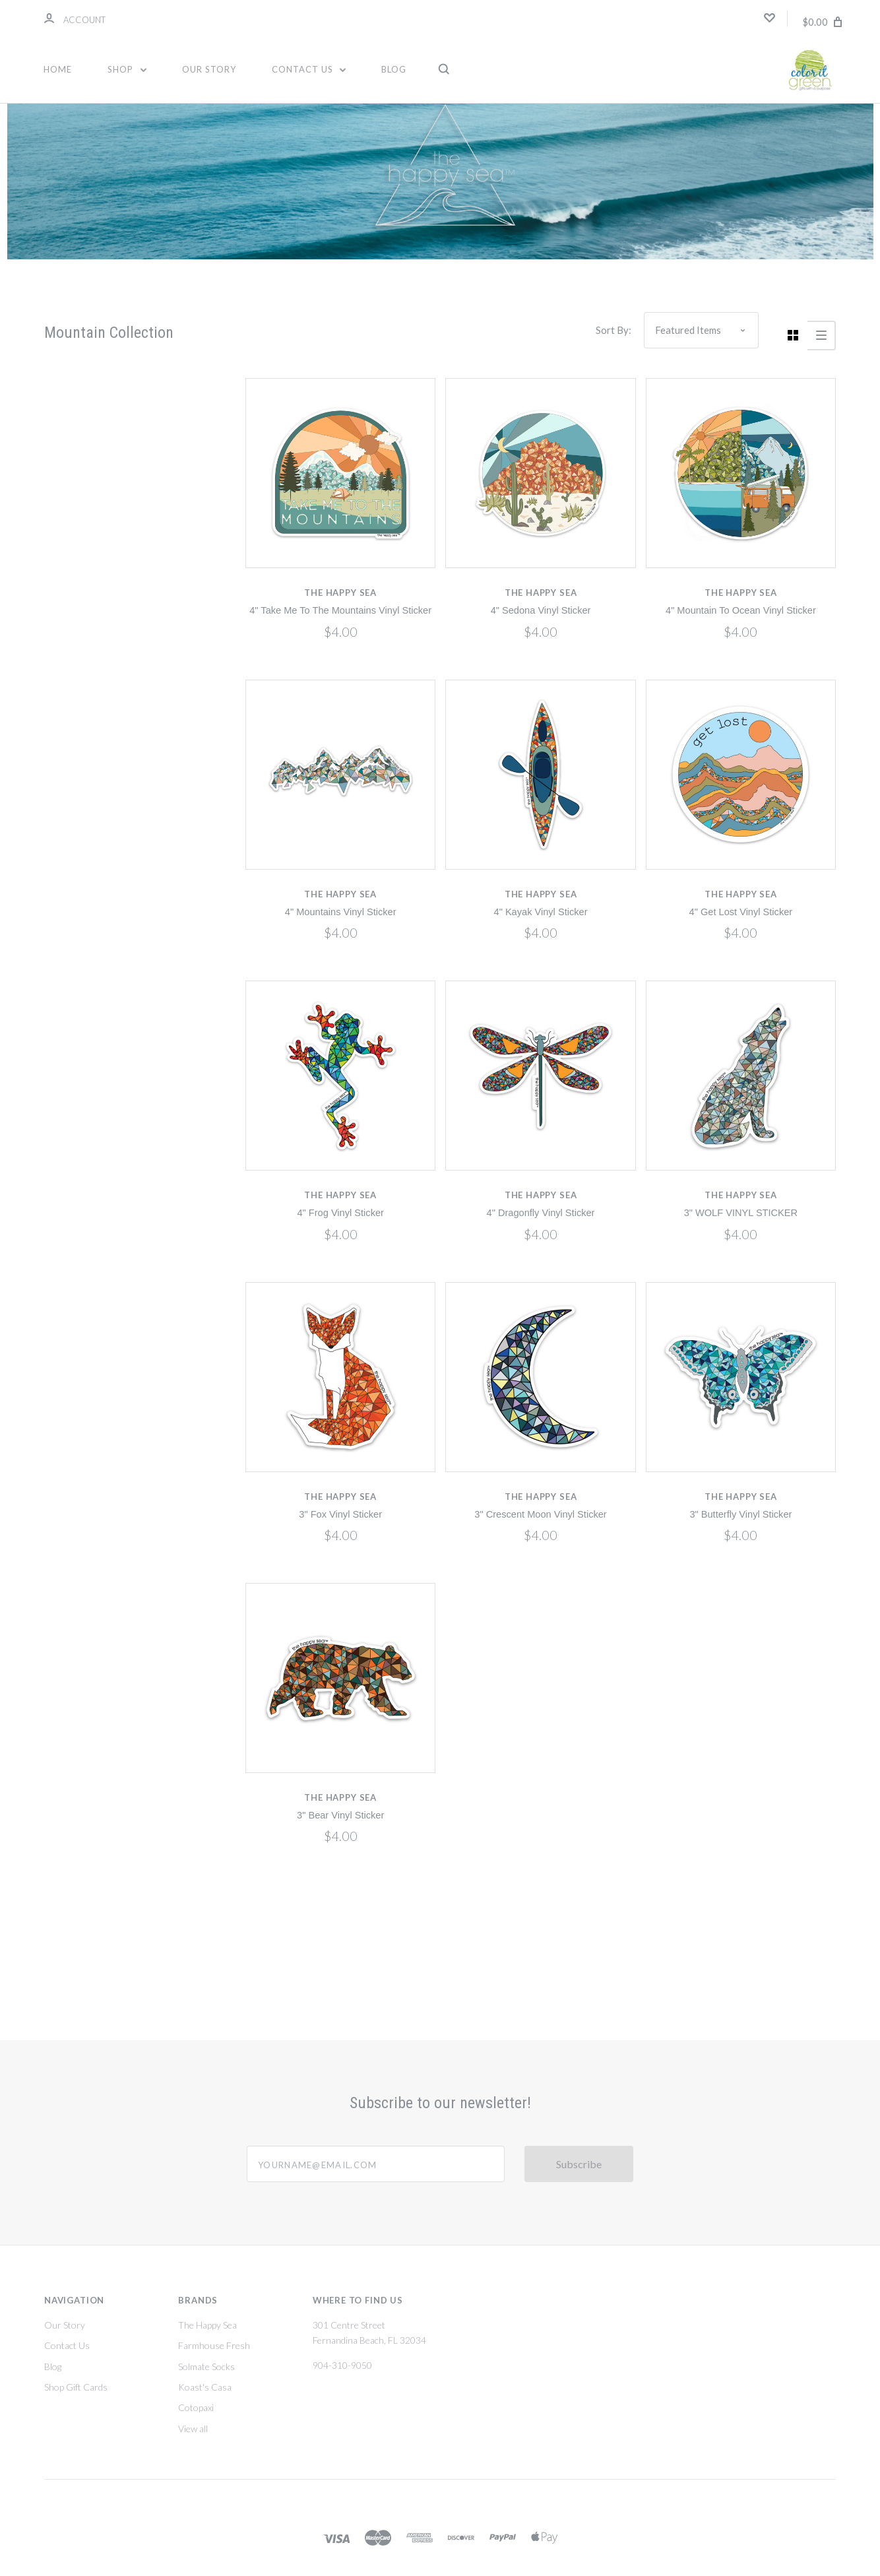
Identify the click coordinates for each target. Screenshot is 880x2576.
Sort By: (613, 330)
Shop (127, 69)
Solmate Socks (206, 2366)
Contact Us (309, 69)
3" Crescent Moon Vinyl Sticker (540, 1514)
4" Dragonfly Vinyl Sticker (541, 1213)
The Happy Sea (207, 2325)
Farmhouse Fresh (214, 2345)
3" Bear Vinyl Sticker (340, 1815)
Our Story (209, 69)
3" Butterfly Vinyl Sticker (740, 1514)
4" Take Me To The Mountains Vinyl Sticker (340, 610)
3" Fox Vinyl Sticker (340, 1514)
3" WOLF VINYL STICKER (741, 1213)
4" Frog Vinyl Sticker (340, 1213)
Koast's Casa (205, 2387)
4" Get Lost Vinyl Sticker (741, 912)
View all (193, 2428)
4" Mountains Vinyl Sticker (340, 912)
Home (58, 69)
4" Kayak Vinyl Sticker (541, 912)
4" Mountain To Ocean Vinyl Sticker (741, 610)
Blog (393, 69)
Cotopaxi (196, 2407)
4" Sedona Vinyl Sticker (541, 610)
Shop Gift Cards (76, 2387)
